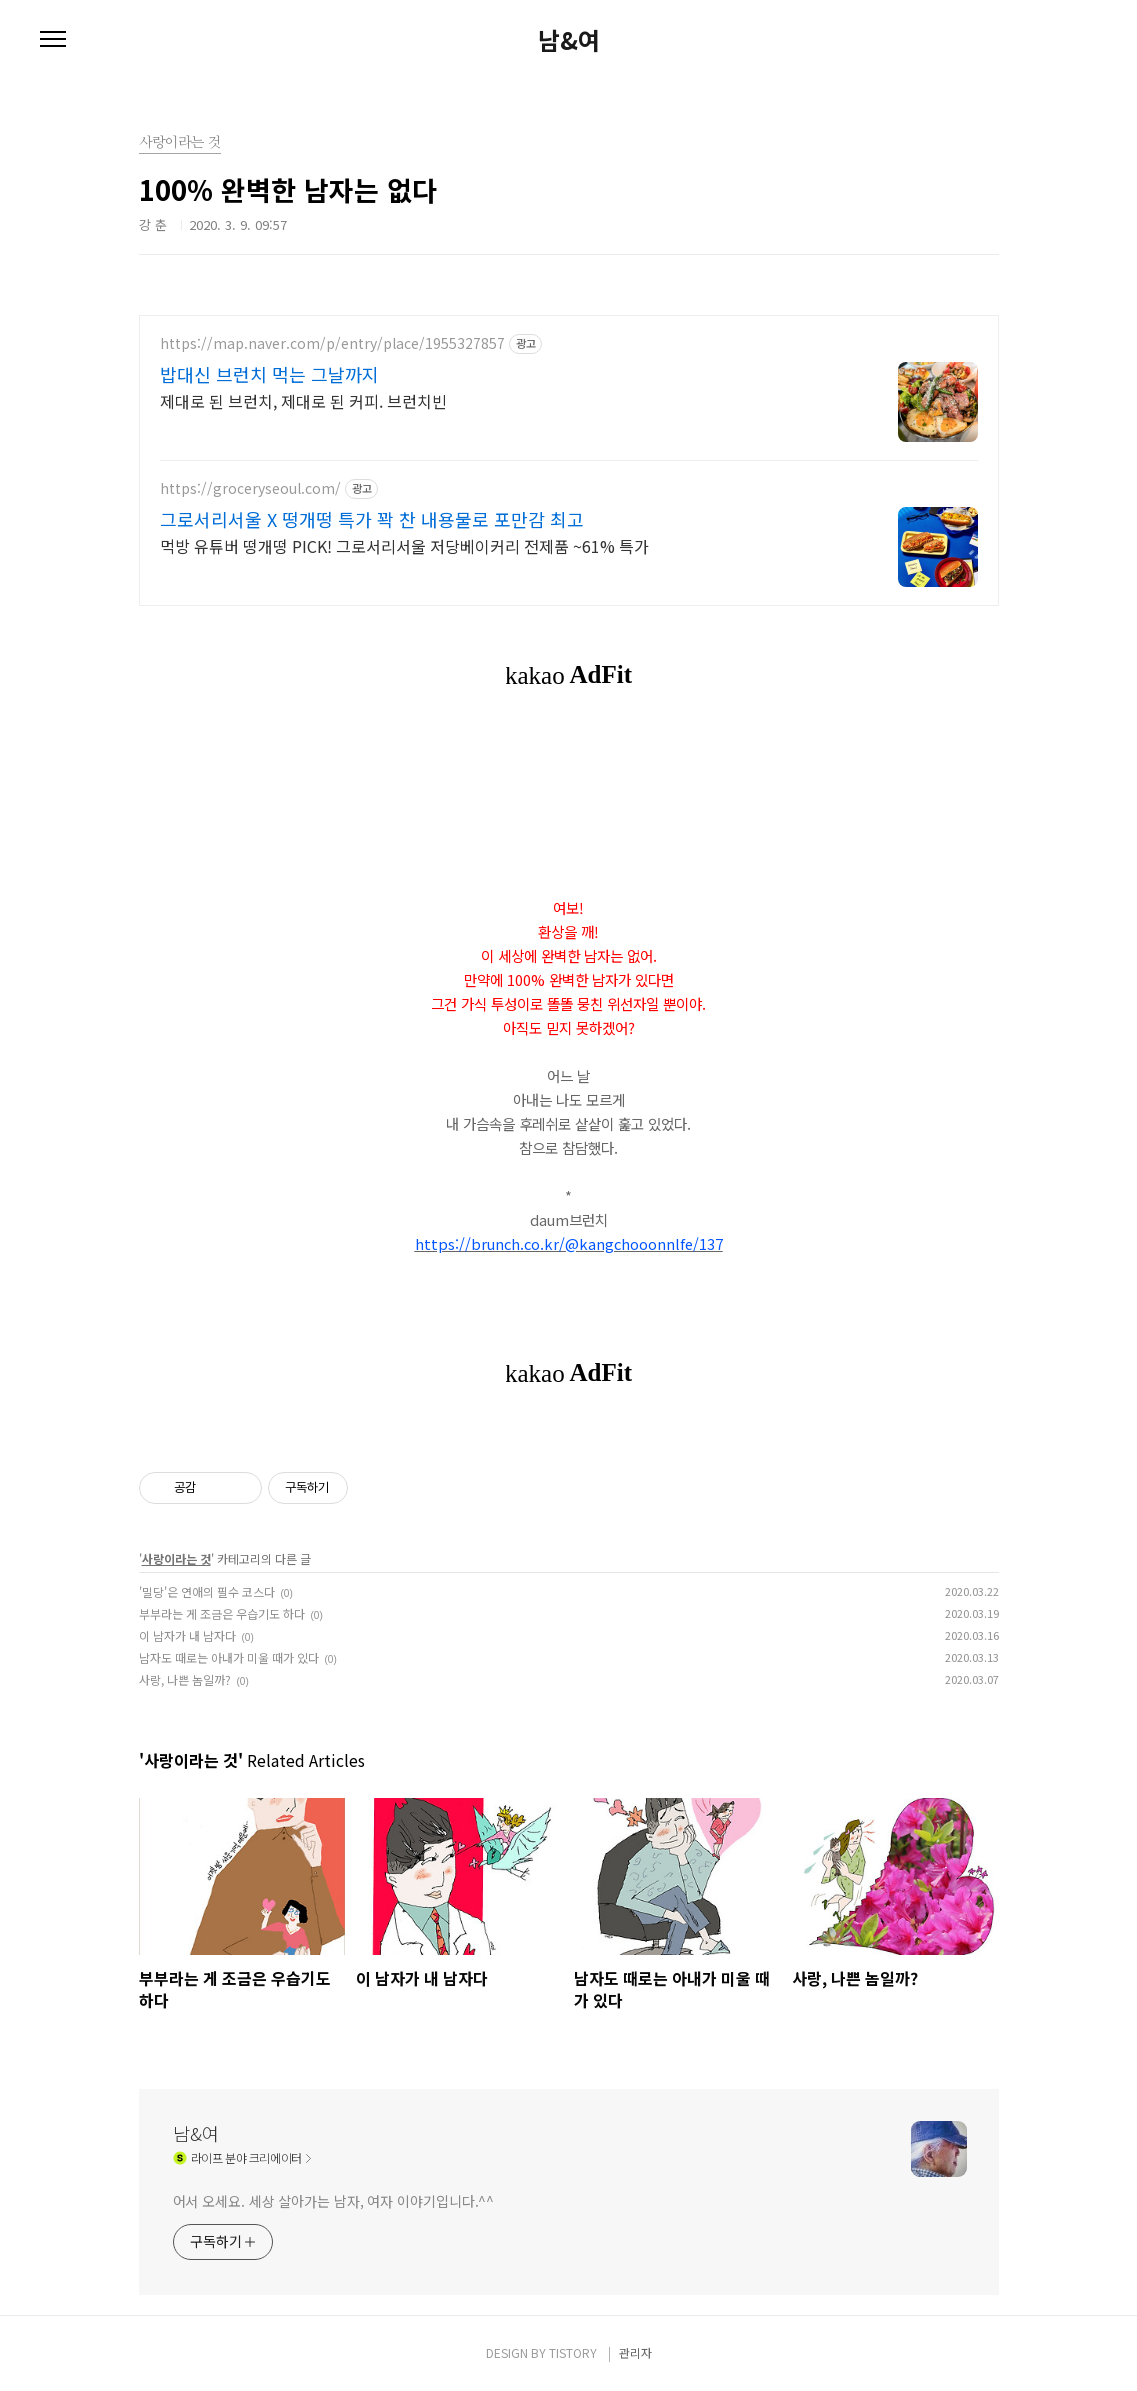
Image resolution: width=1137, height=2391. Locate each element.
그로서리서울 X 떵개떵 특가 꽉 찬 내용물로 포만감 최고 (372, 519)
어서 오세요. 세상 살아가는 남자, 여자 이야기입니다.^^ (334, 2201)
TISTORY (573, 2352)
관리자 (635, 2352)
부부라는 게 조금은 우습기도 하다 (222, 1613)
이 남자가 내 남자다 (187, 1635)
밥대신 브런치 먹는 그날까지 (269, 374)
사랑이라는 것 (176, 1558)
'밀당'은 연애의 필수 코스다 (207, 1591)
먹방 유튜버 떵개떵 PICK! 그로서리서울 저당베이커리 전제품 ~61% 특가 (404, 545)
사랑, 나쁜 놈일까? (185, 1679)
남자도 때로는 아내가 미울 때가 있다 (229, 1657)
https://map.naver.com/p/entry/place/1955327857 (332, 343)
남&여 (569, 40)
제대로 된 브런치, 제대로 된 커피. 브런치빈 (303, 400)
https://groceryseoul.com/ (250, 488)
